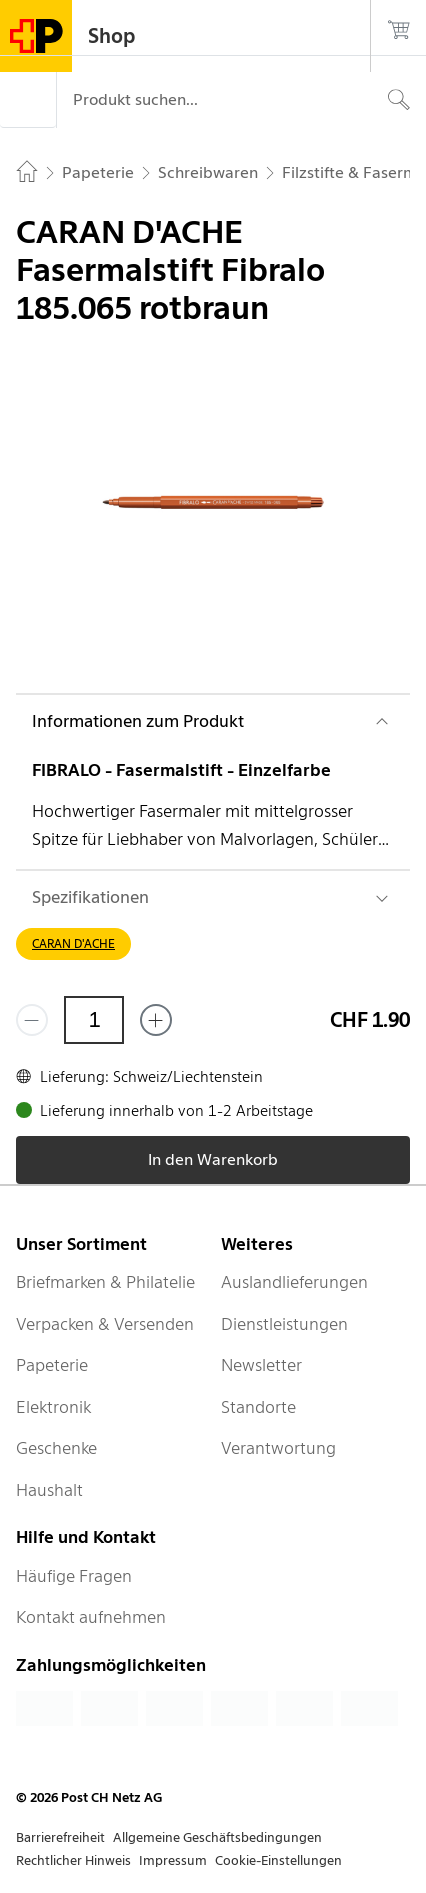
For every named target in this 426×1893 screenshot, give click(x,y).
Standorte (258, 1407)
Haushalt (49, 1490)
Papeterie (52, 1365)
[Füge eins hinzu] (156, 1020)
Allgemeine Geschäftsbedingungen (217, 1837)
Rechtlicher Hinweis (73, 1860)
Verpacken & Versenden (105, 1324)
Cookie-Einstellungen (278, 1860)
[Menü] (28, 100)
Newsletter (261, 1365)
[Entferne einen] (32, 1020)
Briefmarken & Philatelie (105, 1282)
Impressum (173, 1860)
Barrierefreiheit (60, 1837)
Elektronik (53, 1407)
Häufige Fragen (74, 1576)
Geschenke (56, 1448)
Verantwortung (278, 1448)
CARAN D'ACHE (73, 943)
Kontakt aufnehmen (91, 1617)
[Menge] (94, 1020)
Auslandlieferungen (294, 1282)
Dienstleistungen (284, 1324)
